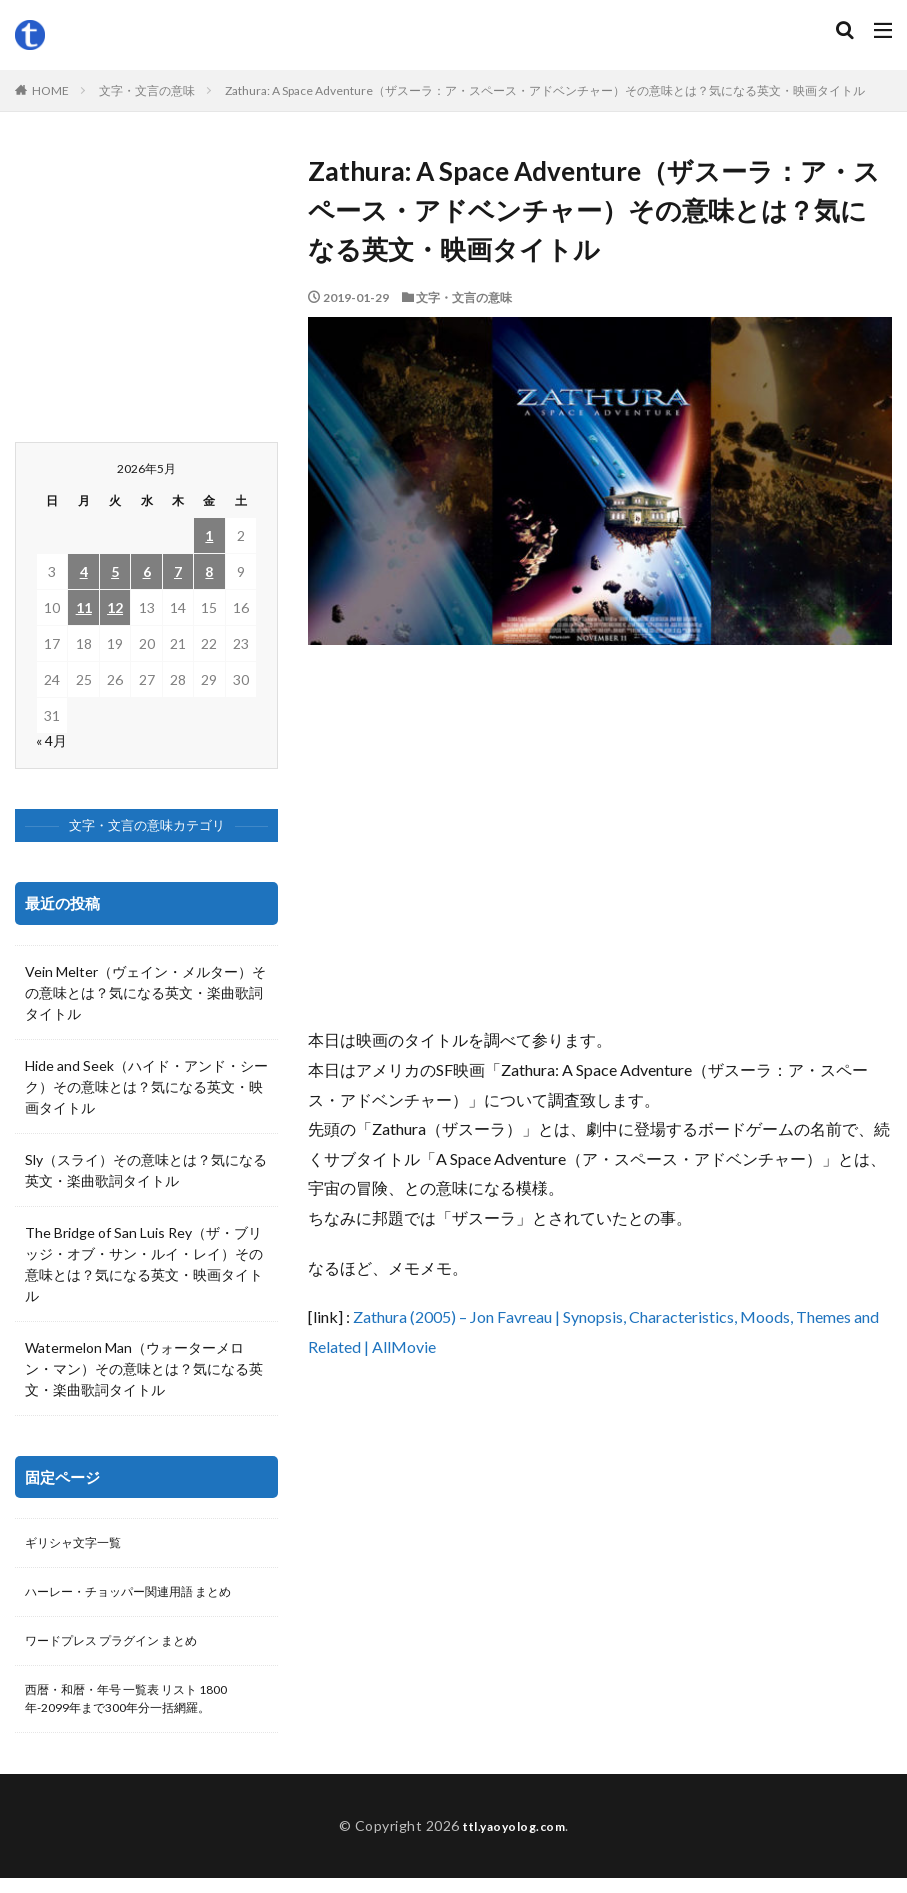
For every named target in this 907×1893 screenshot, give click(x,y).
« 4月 (51, 740)
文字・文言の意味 (147, 90)
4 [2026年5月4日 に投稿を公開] (84, 571)
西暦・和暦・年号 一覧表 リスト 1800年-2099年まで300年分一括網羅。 (143, 1711)
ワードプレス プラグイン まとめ (126, 1648)
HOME (50, 90)
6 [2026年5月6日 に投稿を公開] (147, 571)
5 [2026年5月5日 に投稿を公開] (115, 571)
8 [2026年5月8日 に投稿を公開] (209, 571)
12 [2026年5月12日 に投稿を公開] (115, 607)
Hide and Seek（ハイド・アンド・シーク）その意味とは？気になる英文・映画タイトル (146, 1086)
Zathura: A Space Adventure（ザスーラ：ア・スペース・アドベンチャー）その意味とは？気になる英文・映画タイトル (545, 90)
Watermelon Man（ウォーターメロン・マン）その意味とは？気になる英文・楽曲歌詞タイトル (144, 1368)
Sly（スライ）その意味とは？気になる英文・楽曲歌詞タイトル (146, 1170)
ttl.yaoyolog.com (514, 1840)
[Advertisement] (600, 845)
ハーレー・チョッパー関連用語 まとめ (145, 1596)
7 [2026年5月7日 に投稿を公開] (178, 571)
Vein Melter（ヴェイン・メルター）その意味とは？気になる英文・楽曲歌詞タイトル (145, 992)
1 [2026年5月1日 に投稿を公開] (209, 535)
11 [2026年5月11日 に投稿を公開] (84, 607)
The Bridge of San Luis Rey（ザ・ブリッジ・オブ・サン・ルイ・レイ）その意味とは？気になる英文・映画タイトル (144, 1264)
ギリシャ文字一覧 (81, 1544)
